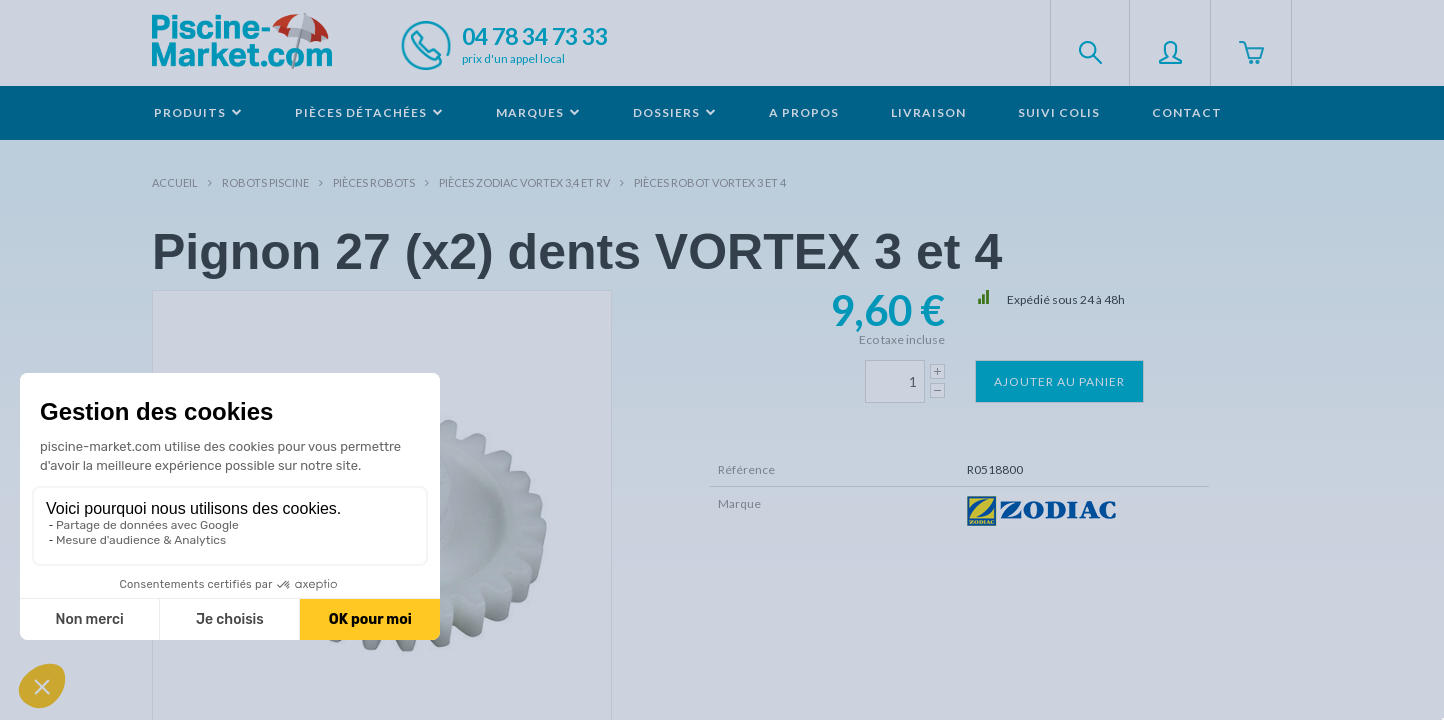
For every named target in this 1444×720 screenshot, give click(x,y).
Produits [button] (198, 112)
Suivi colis (1059, 112)
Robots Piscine (265, 182)
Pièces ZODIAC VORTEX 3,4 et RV (524, 182)
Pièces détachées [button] (369, 112)
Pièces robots (374, 182)
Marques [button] (538, 112)
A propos (804, 112)
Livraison (928, 112)
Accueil (175, 182)
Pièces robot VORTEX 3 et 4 (710, 182)
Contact (1187, 112)
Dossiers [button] (675, 112)
